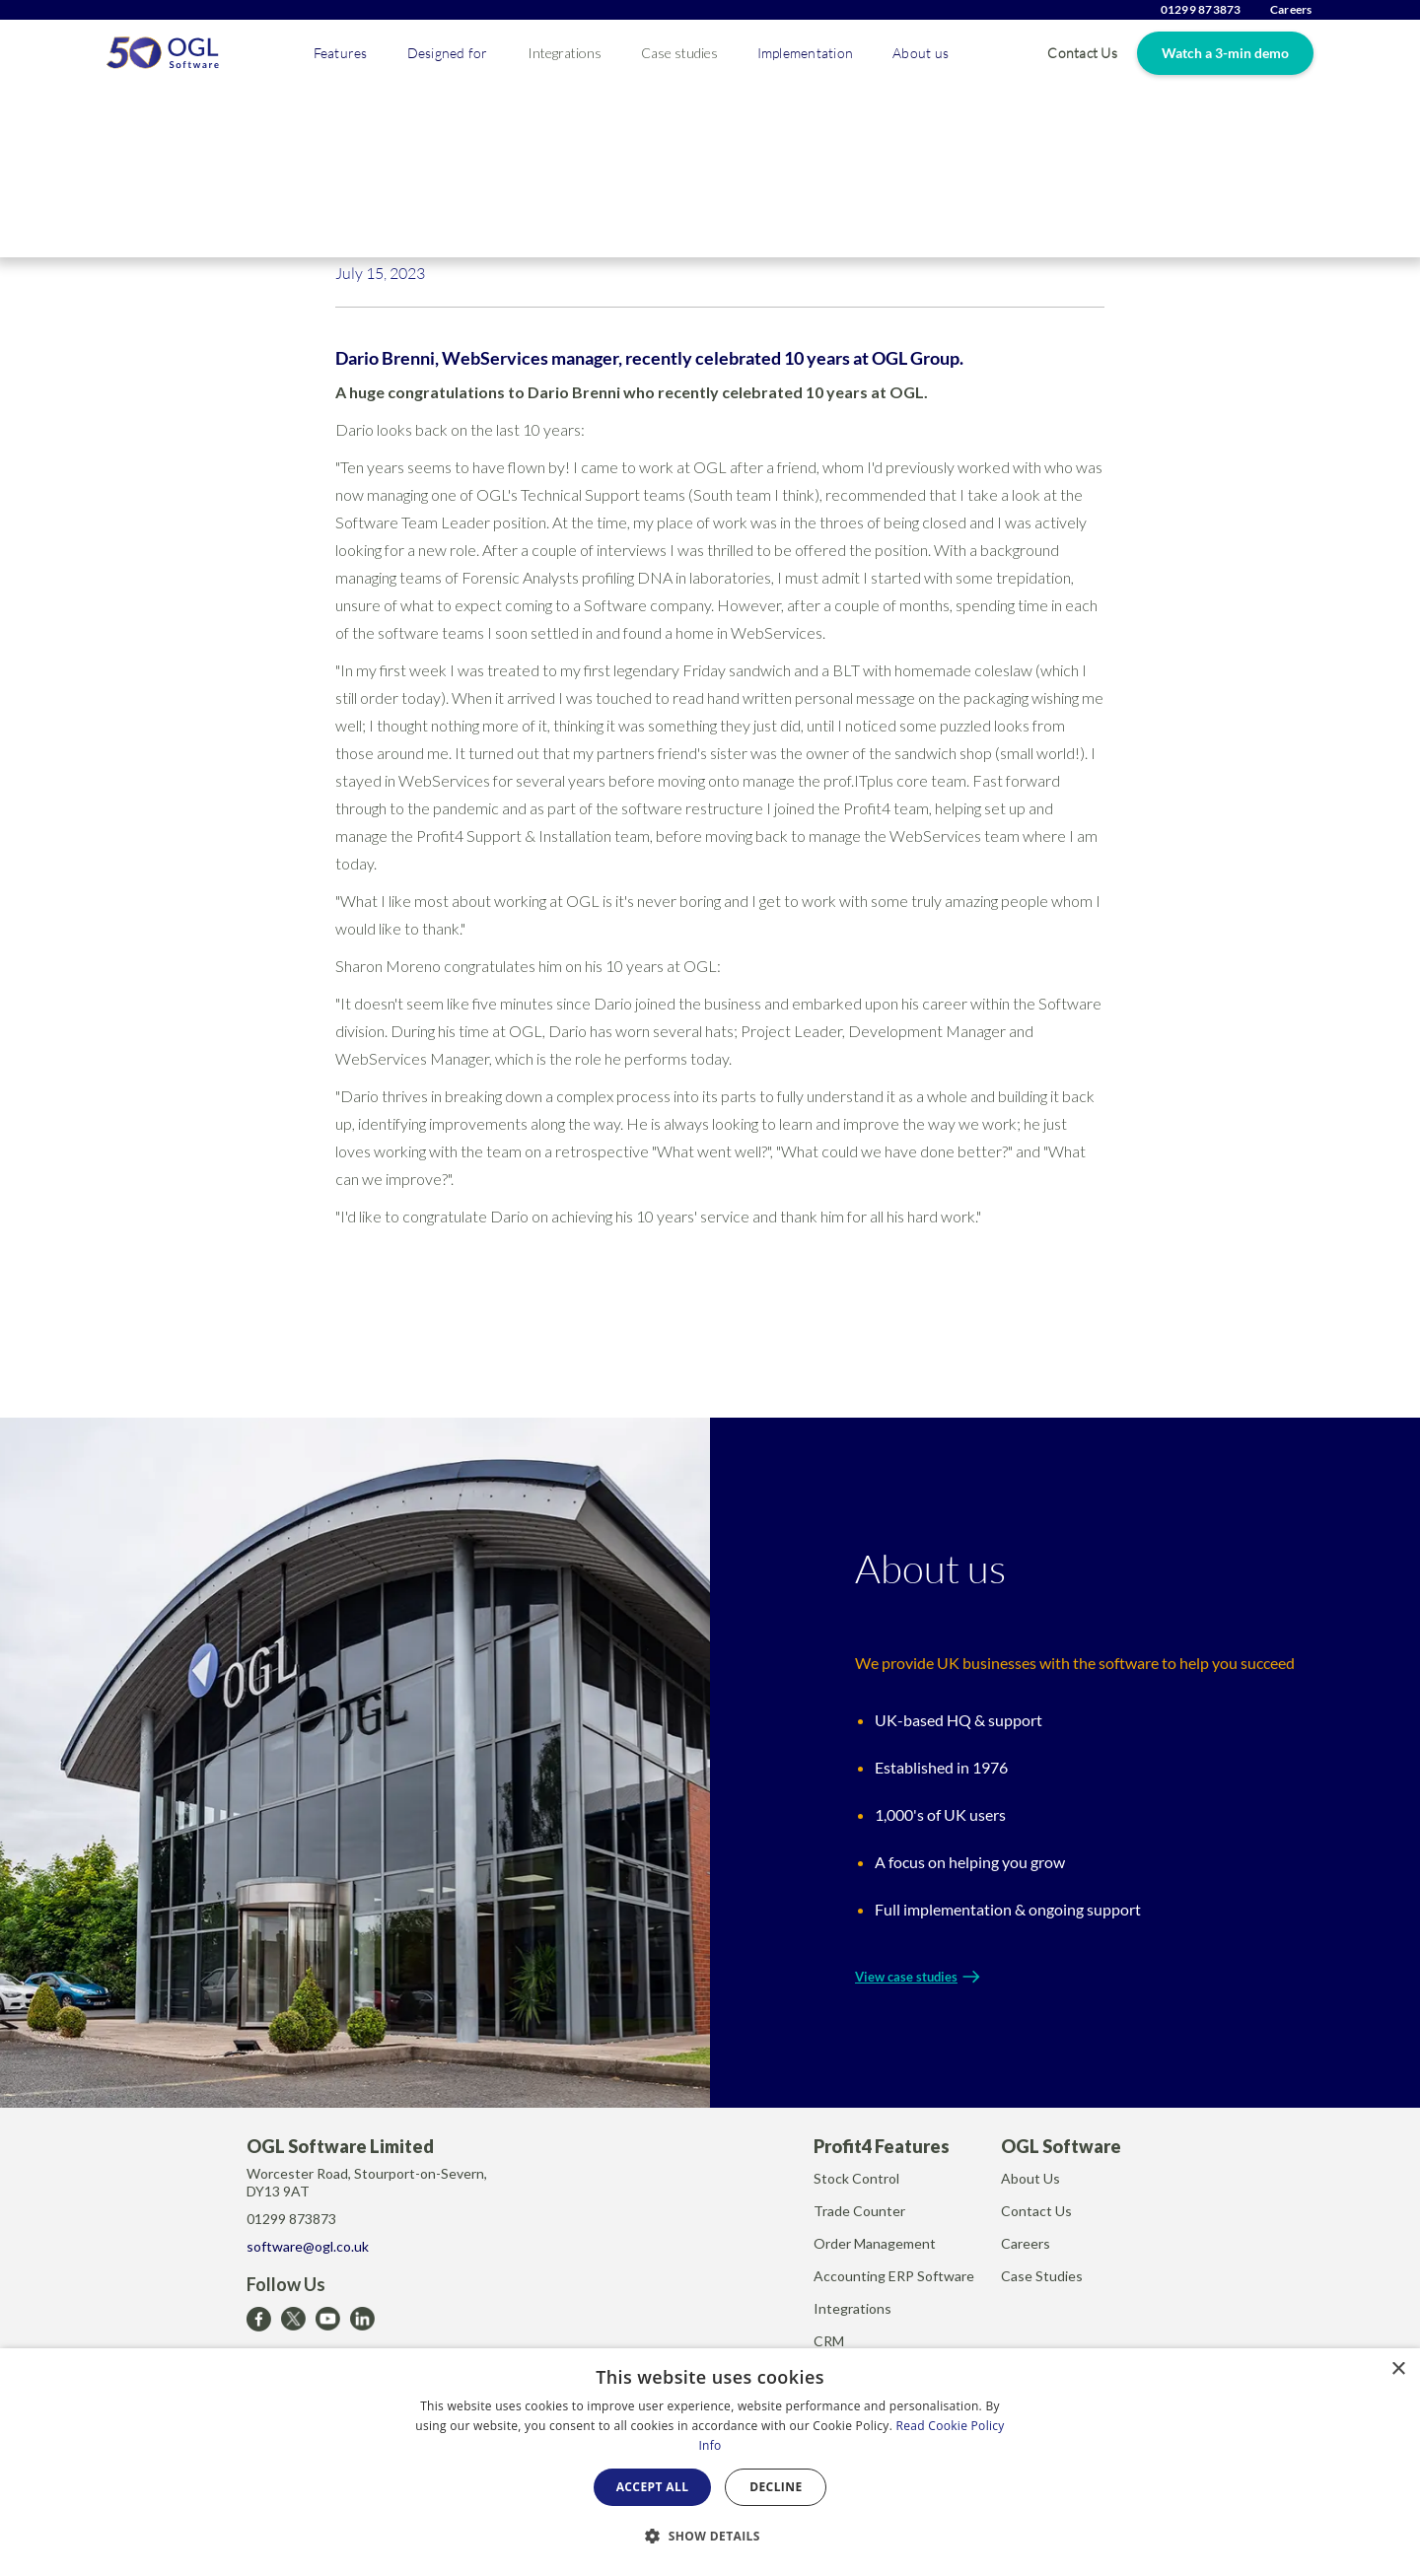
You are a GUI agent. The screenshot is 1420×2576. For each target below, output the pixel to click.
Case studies (679, 52)
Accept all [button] (652, 2486)
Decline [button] (775, 2486)
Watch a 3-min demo (1225, 52)
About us (920, 52)
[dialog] (710, 2462)
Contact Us (1082, 52)
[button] (341, 53)
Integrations (565, 52)
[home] (162, 52)
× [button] (1397, 2369)
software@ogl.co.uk (308, 2246)
